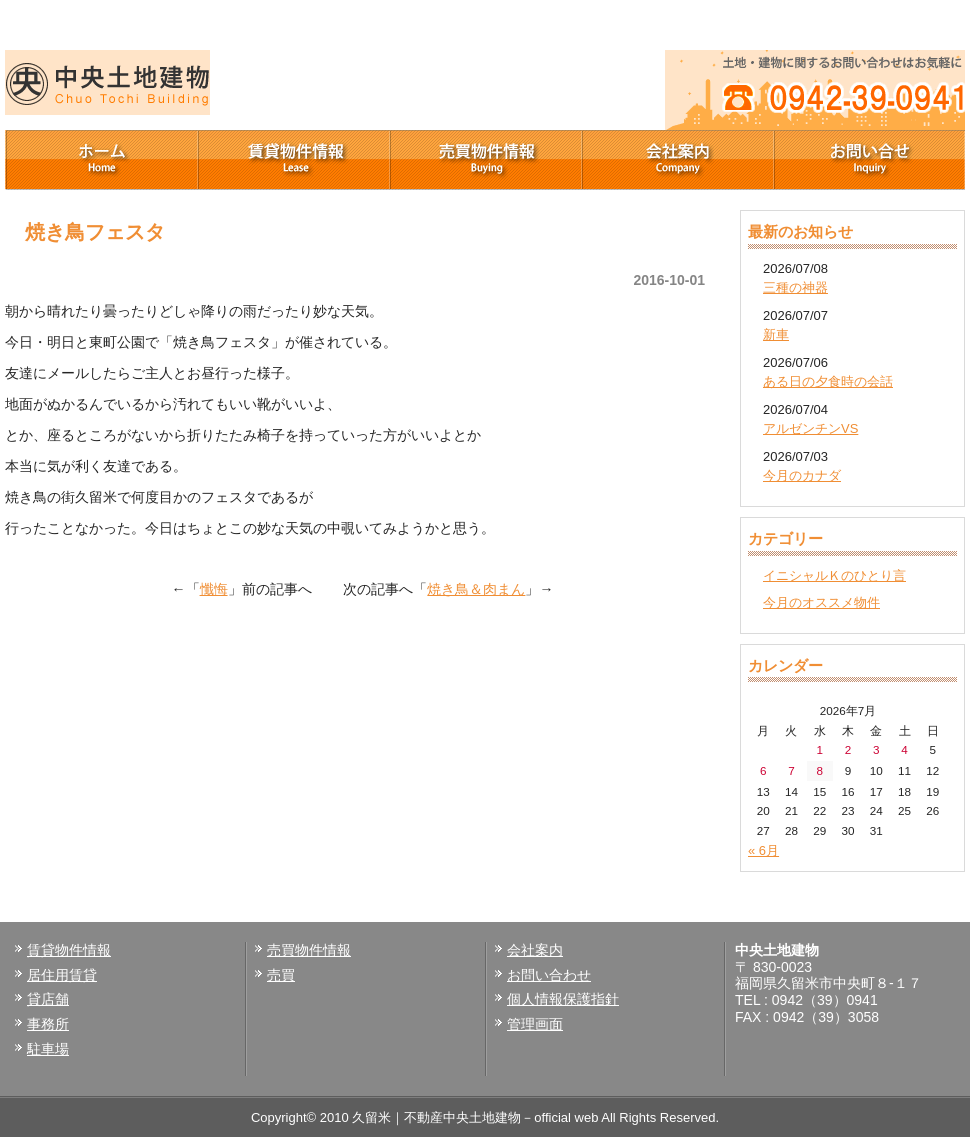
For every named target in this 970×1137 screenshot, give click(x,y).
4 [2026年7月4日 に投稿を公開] (904, 749)
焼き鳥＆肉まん (476, 589)
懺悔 (214, 589)
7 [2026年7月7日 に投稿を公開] (791, 770)
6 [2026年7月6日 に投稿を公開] (763, 770)
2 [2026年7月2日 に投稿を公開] (848, 749)
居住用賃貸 (62, 975)
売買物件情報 (485, 160)
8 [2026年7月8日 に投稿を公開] (819, 770)
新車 (776, 334)
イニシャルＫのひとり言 (834, 575)
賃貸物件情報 (293, 160)
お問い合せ (869, 160)
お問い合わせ (549, 975)
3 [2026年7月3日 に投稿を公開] (876, 749)
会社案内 (677, 160)
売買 (281, 975)
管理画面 (535, 1024)
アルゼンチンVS (810, 428)
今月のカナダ (802, 475)
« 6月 (763, 850)
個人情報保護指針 (563, 999)
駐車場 (48, 1049)
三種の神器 (795, 287)
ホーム (101, 160)
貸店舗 (48, 999)
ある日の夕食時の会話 (828, 381)
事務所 (48, 1024)
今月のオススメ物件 (821, 602)
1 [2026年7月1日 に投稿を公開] (819, 749)
